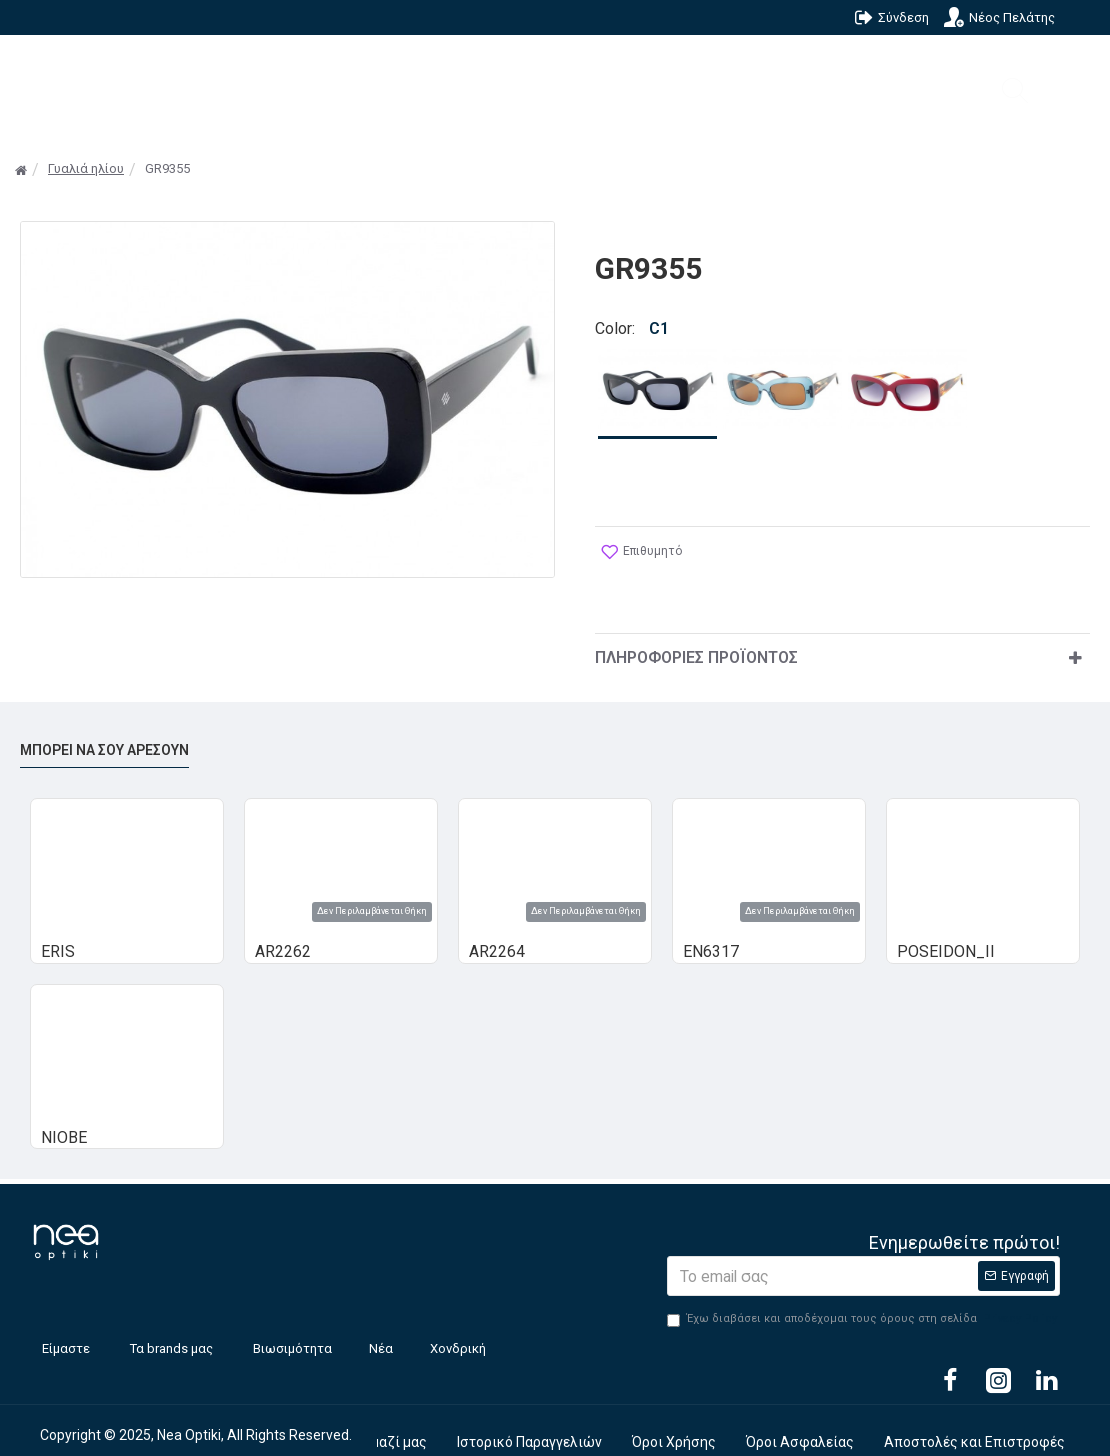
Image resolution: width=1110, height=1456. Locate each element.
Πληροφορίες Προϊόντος (696, 639)
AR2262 (283, 933)
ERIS (58, 933)
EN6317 (711, 933)
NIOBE (64, 1119)
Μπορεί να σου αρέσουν (104, 732)
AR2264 (497, 933)
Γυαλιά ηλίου (86, 168)
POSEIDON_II (946, 933)
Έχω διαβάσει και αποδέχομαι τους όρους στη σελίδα (863, 1301)
